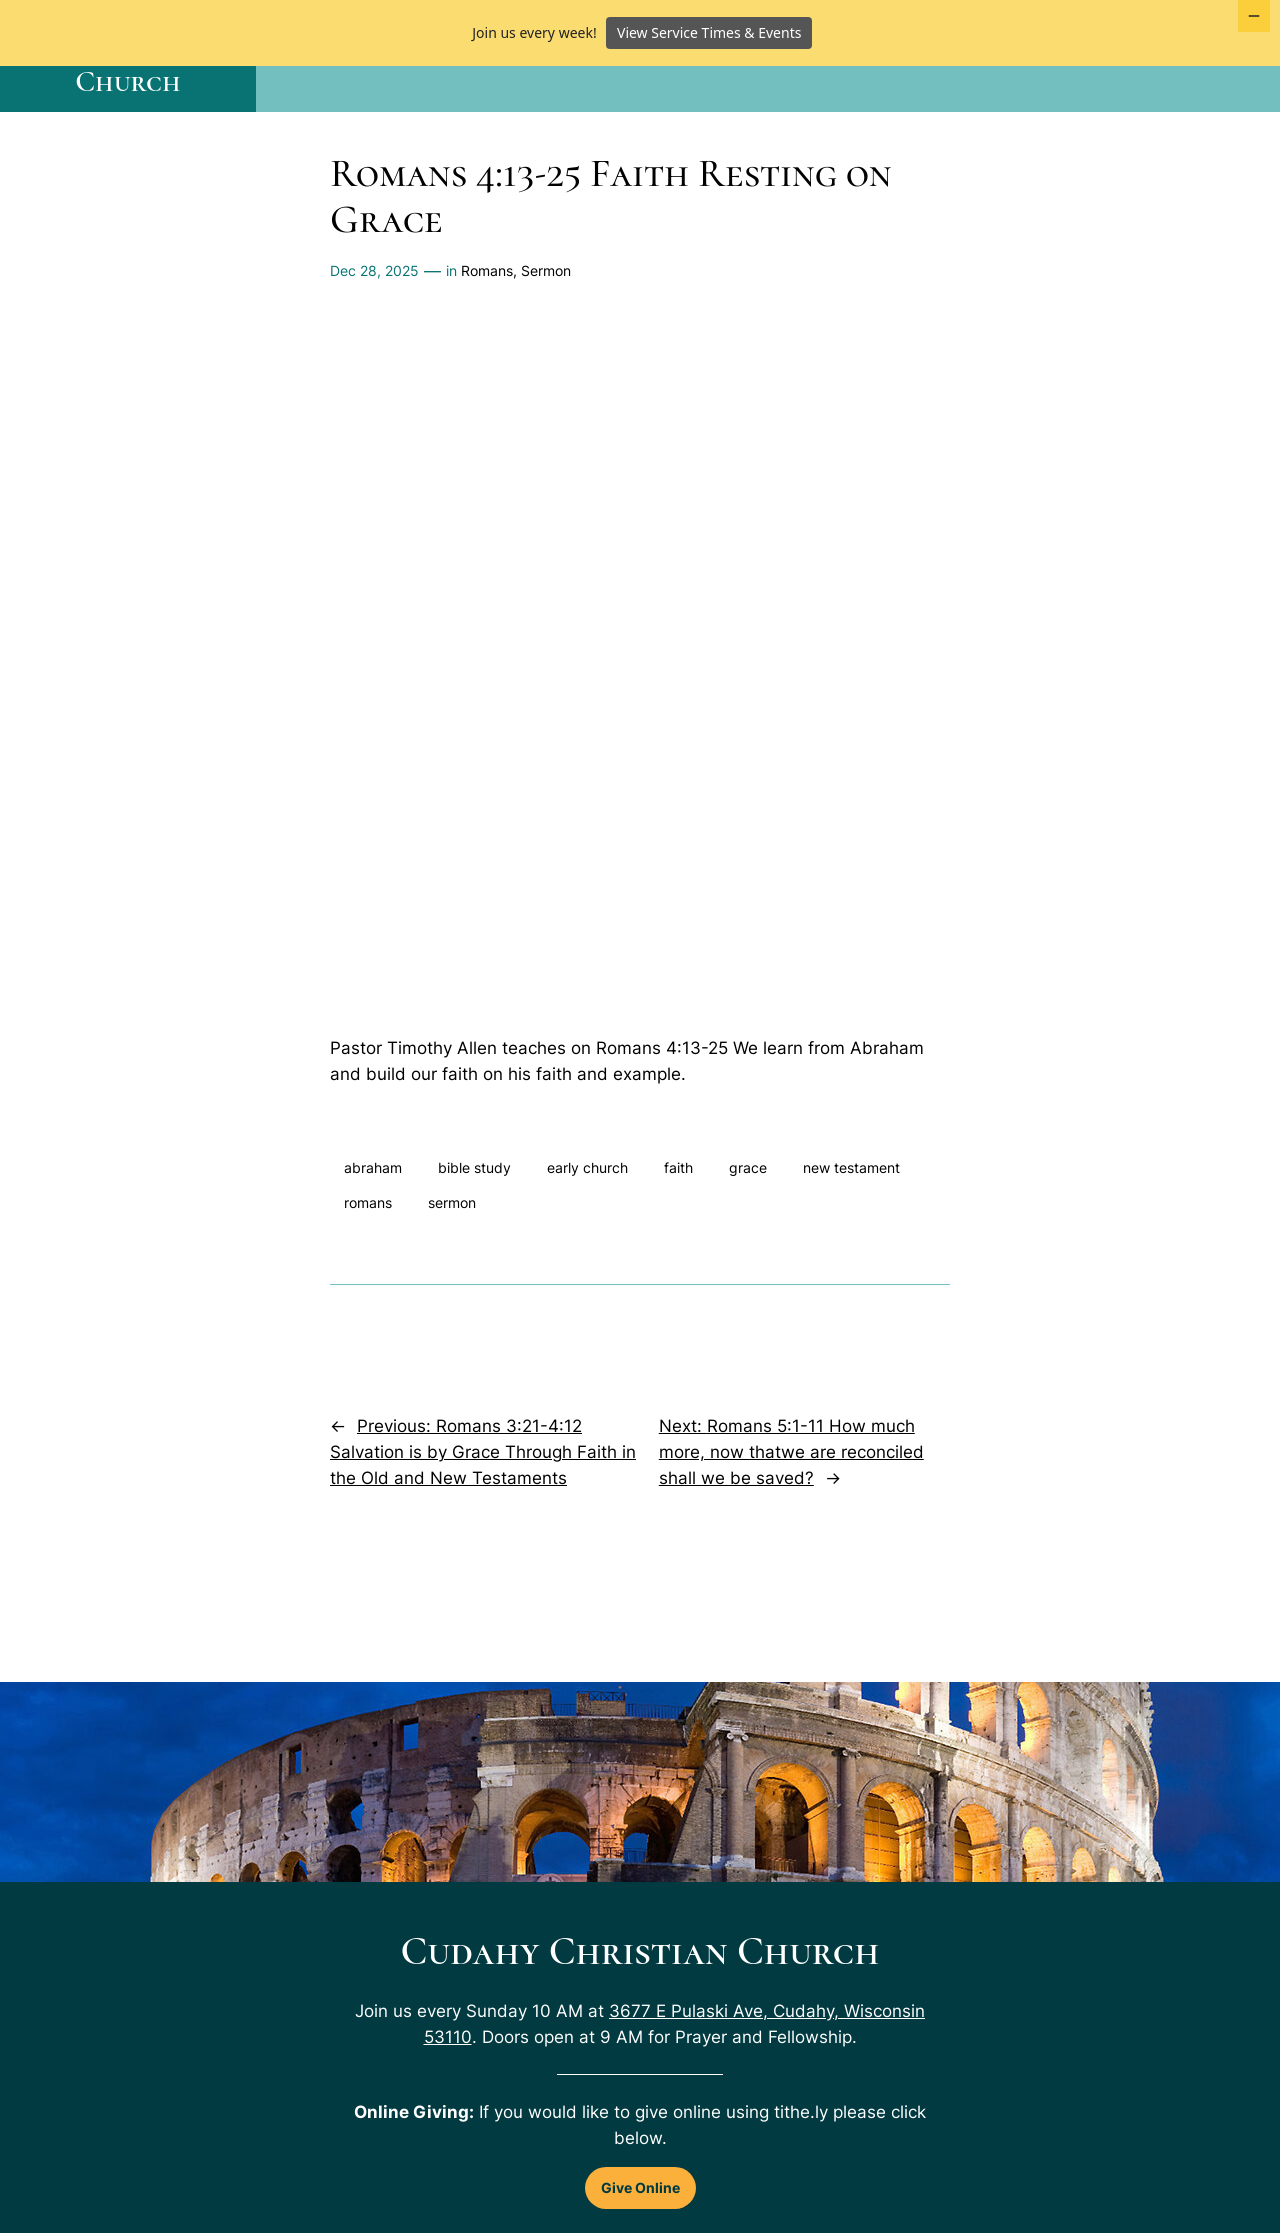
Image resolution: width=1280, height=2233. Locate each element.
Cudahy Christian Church (128, 119)
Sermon (546, 334)
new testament (851, 1232)
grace (748, 1232)
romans (368, 1266)
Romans (487, 334)
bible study (474, 1232)
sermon (452, 1266)
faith (678, 1232)
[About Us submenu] (1044, 120)
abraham (373, 1232)
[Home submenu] (546, 120)
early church (587, 1232)
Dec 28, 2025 (374, 334)
